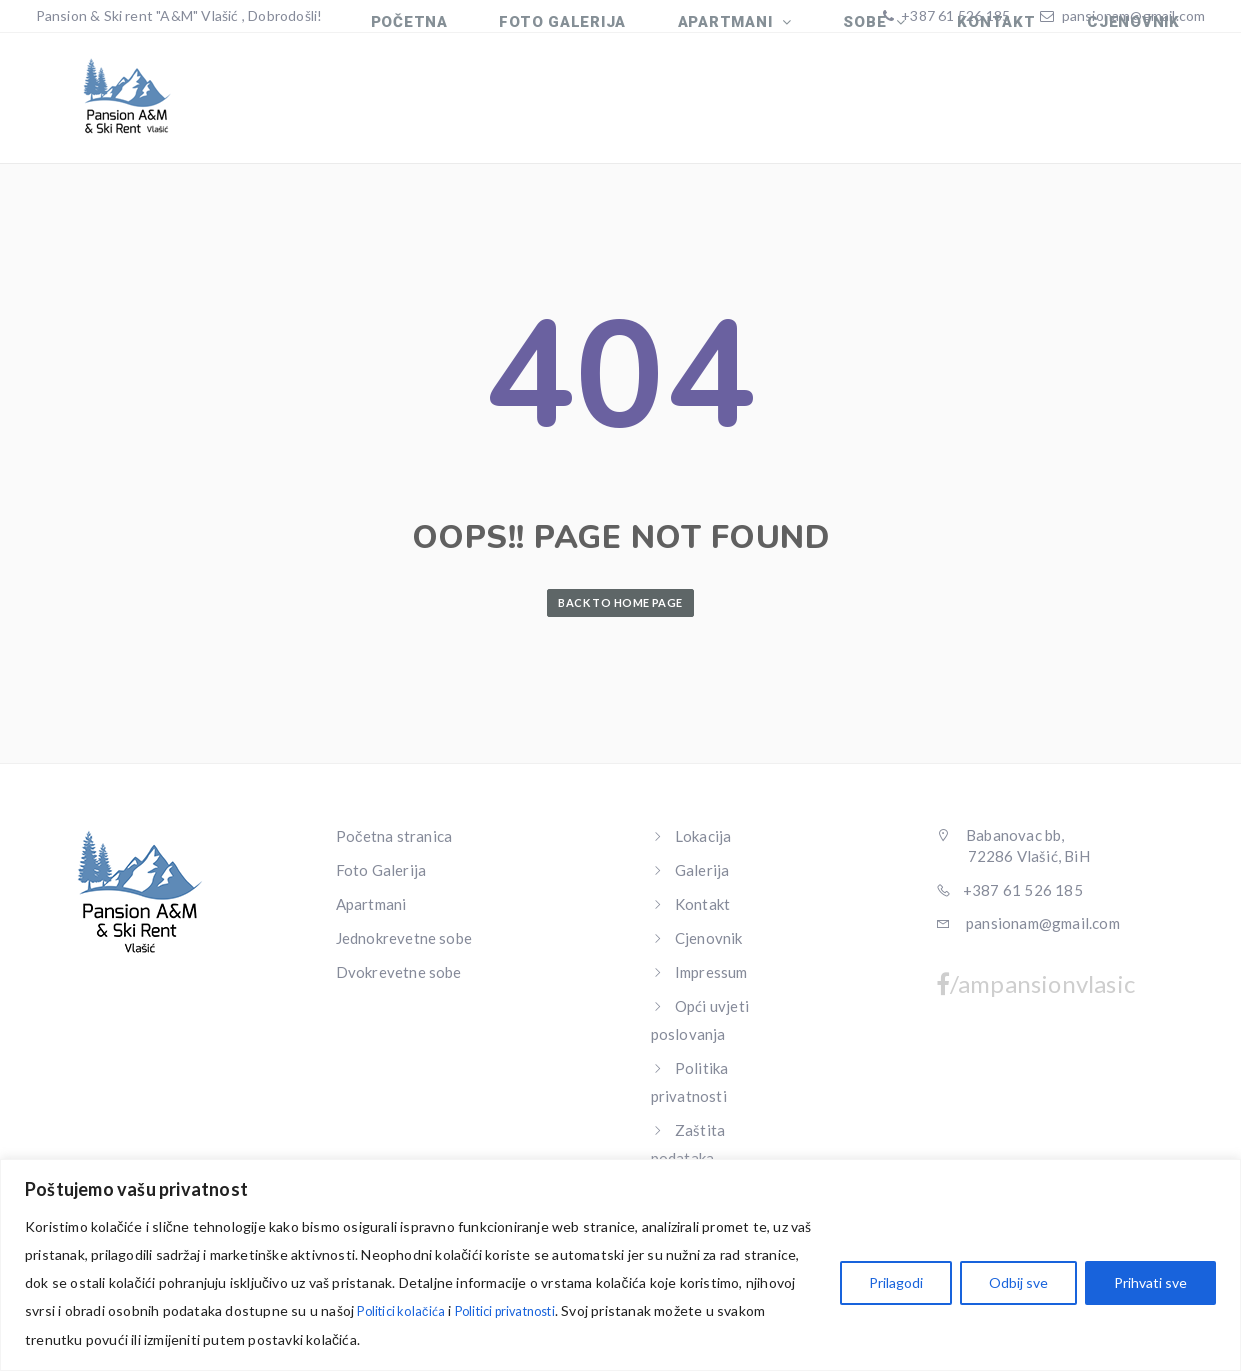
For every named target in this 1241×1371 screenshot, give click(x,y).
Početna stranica (394, 848)
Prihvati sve (1150, 1283)
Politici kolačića (405, 1311)
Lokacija (703, 848)
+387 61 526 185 (954, 15)
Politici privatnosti (522, 1311)
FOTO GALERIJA (614, 108)
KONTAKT (1014, 108)
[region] (620, 1265)
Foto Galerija (381, 882)
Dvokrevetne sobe (399, 984)
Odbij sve (1018, 1283)
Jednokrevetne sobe (404, 950)
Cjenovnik (709, 950)
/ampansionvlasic (1035, 997)
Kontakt (702, 916)
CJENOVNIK (1139, 108)
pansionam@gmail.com (1134, 15)
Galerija (702, 882)
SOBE (896, 108)
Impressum (711, 984)
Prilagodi (896, 1283)
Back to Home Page (620, 614)
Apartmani (371, 916)
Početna (472, 108)
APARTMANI (768, 108)
